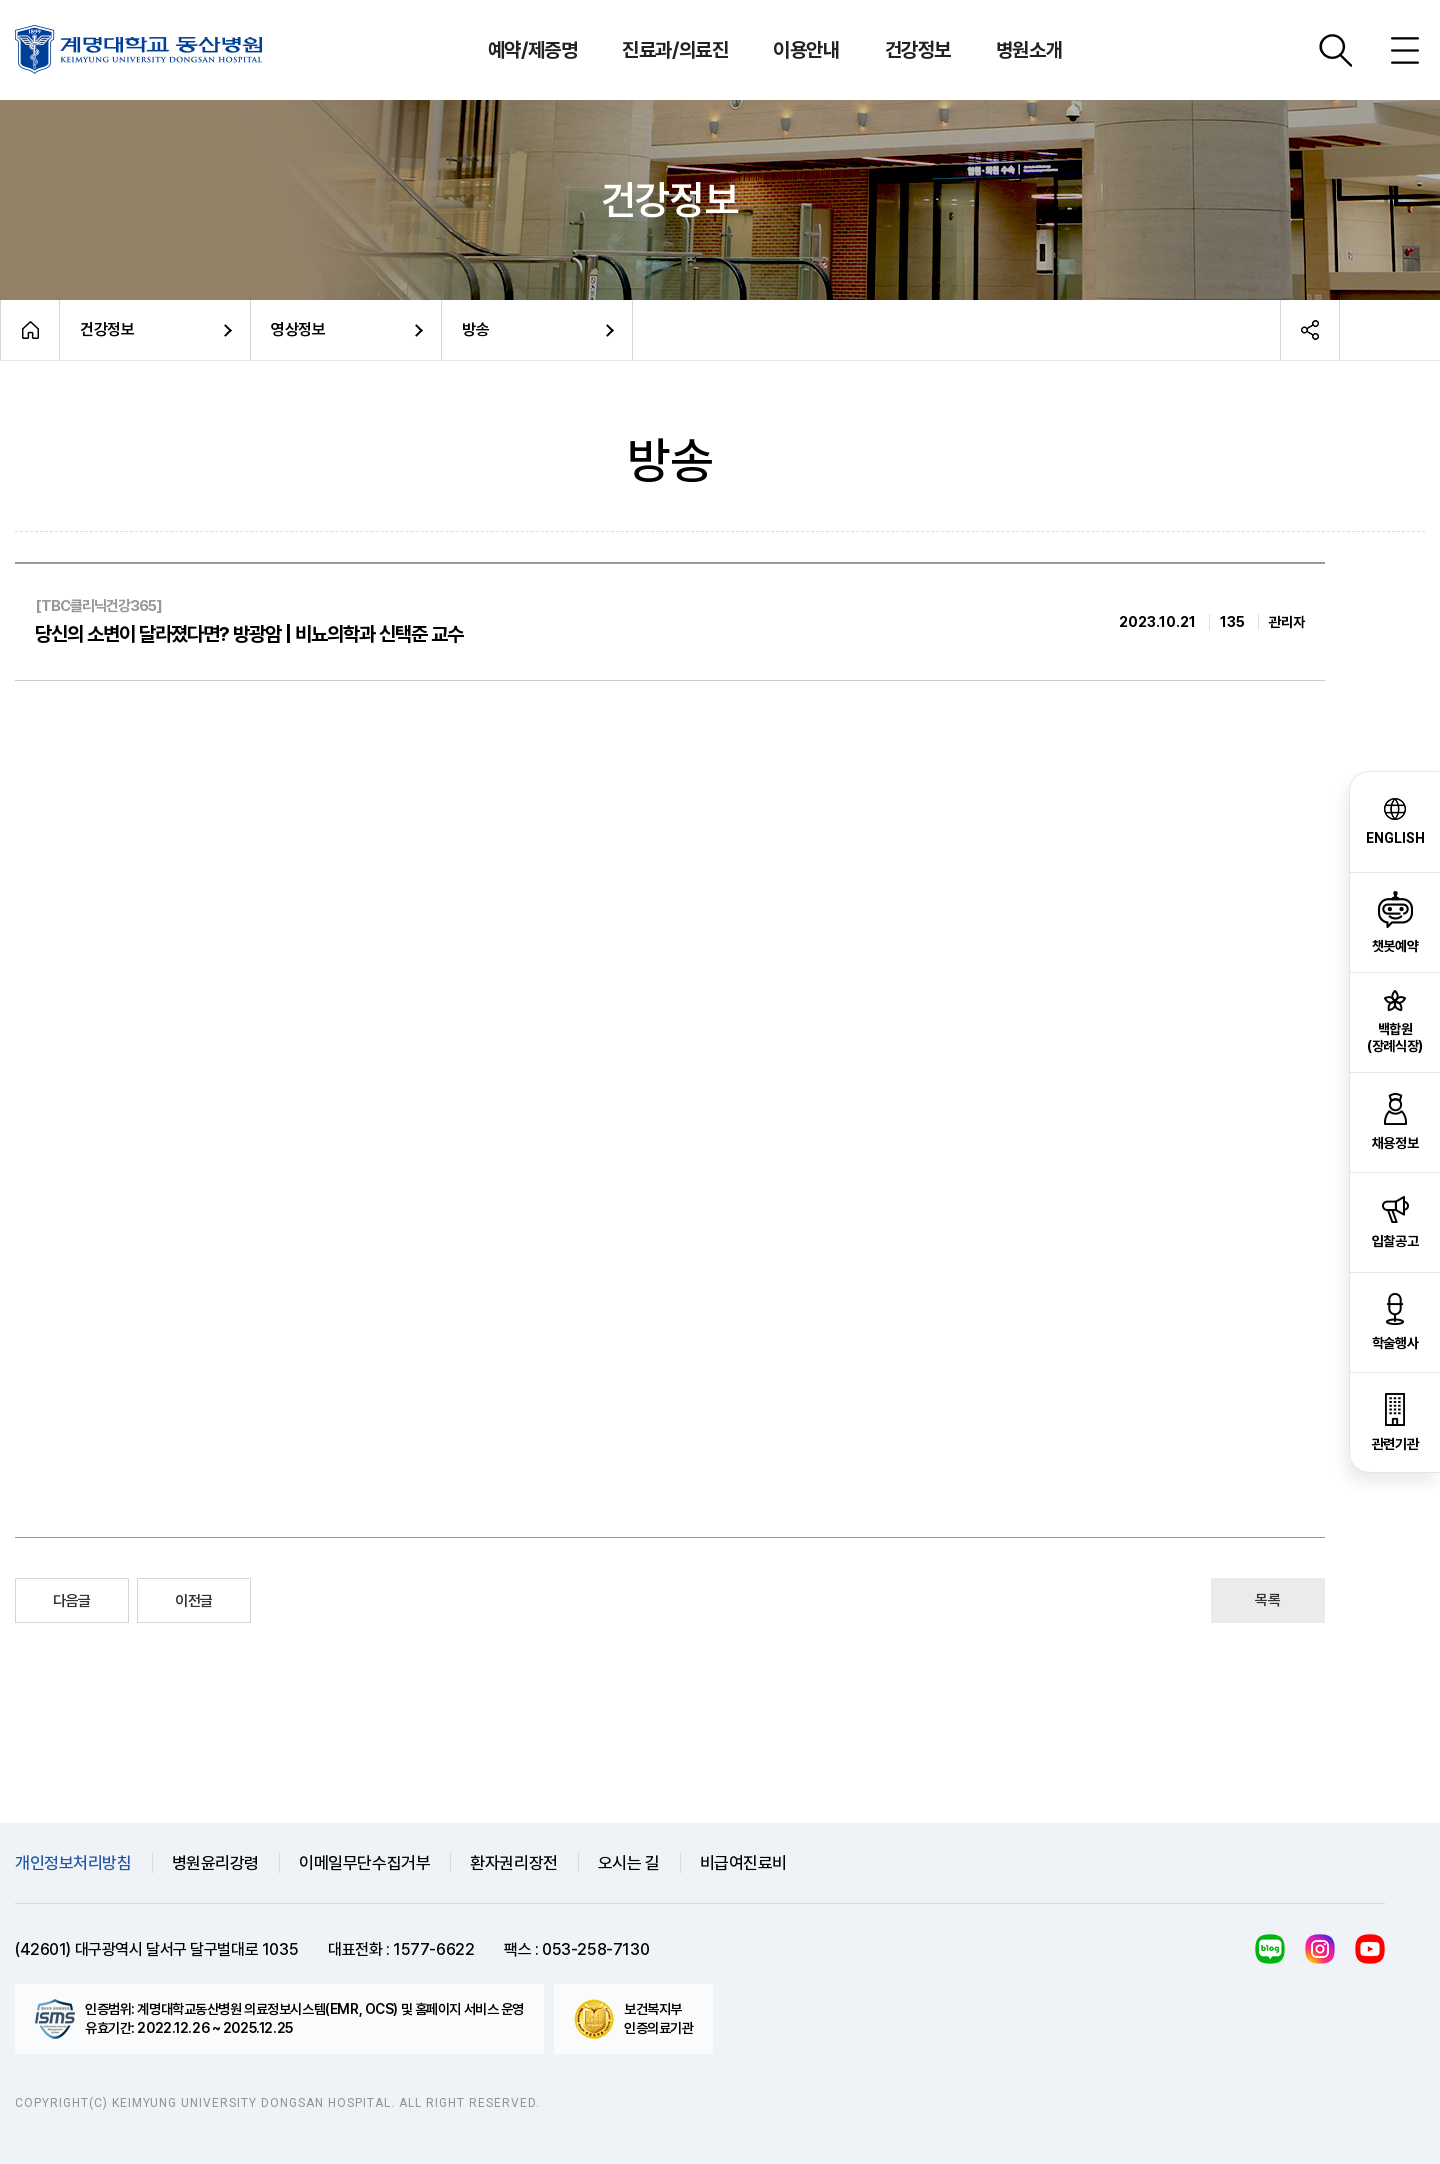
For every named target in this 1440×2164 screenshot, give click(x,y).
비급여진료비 (743, 1863)
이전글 (194, 1601)
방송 (475, 329)
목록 (1267, 1600)
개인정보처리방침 (73, 1863)
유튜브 (1370, 1949)
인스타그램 (1320, 1949)
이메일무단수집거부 (364, 1863)
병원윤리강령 (215, 1863)
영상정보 (298, 329)
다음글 (72, 1601)
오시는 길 (629, 1863)
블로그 (1270, 1949)
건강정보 (107, 329)
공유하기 (1310, 330)
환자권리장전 (513, 1863)
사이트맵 (1405, 50)
